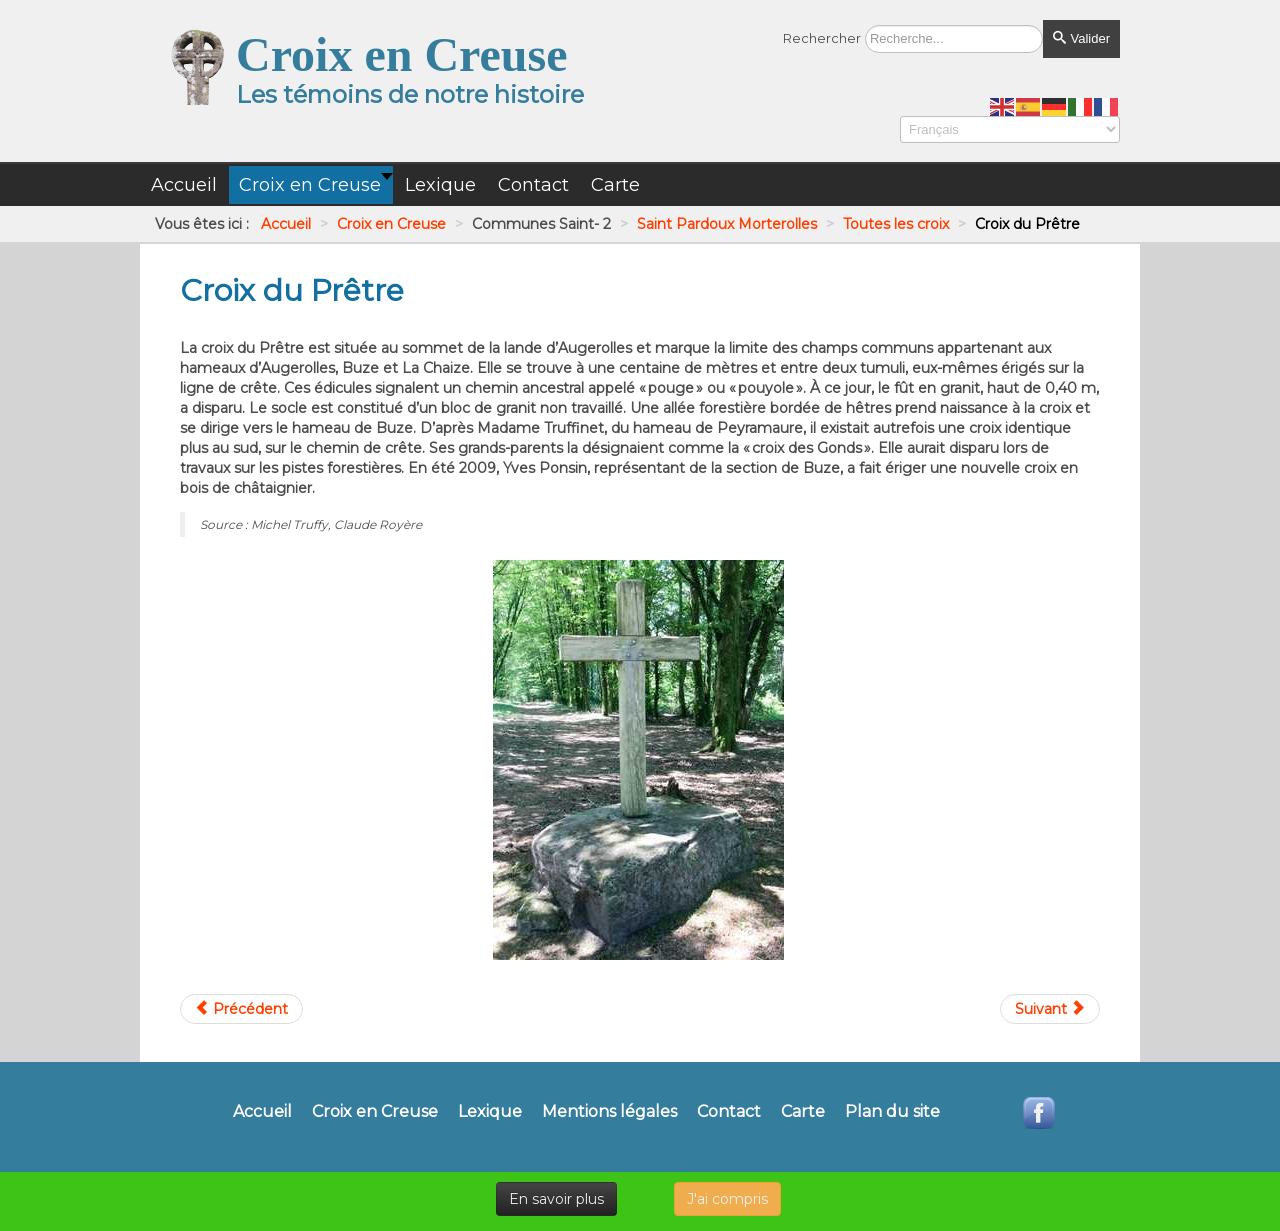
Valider (1081, 38)
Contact (729, 1112)
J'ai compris (727, 1199)
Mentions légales (609, 1112)
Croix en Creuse (375, 1112)
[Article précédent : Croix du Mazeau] (241, 1009)
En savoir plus (556, 1199)
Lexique (490, 1112)
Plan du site (892, 1112)
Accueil (262, 1112)
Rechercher (822, 38)
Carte (803, 1112)
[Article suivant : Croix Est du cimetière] (1050, 1009)
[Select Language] (1010, 129)
